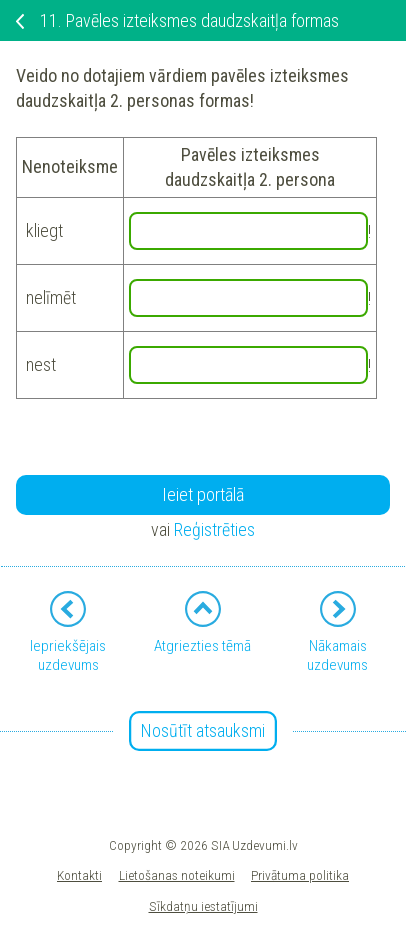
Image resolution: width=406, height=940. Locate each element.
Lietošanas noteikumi (177, 875)
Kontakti (79, 875)
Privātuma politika (300, 875)
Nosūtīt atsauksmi (203, 730)
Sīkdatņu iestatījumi (203, 906)
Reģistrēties (214, 529)
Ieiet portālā (203, 494)
